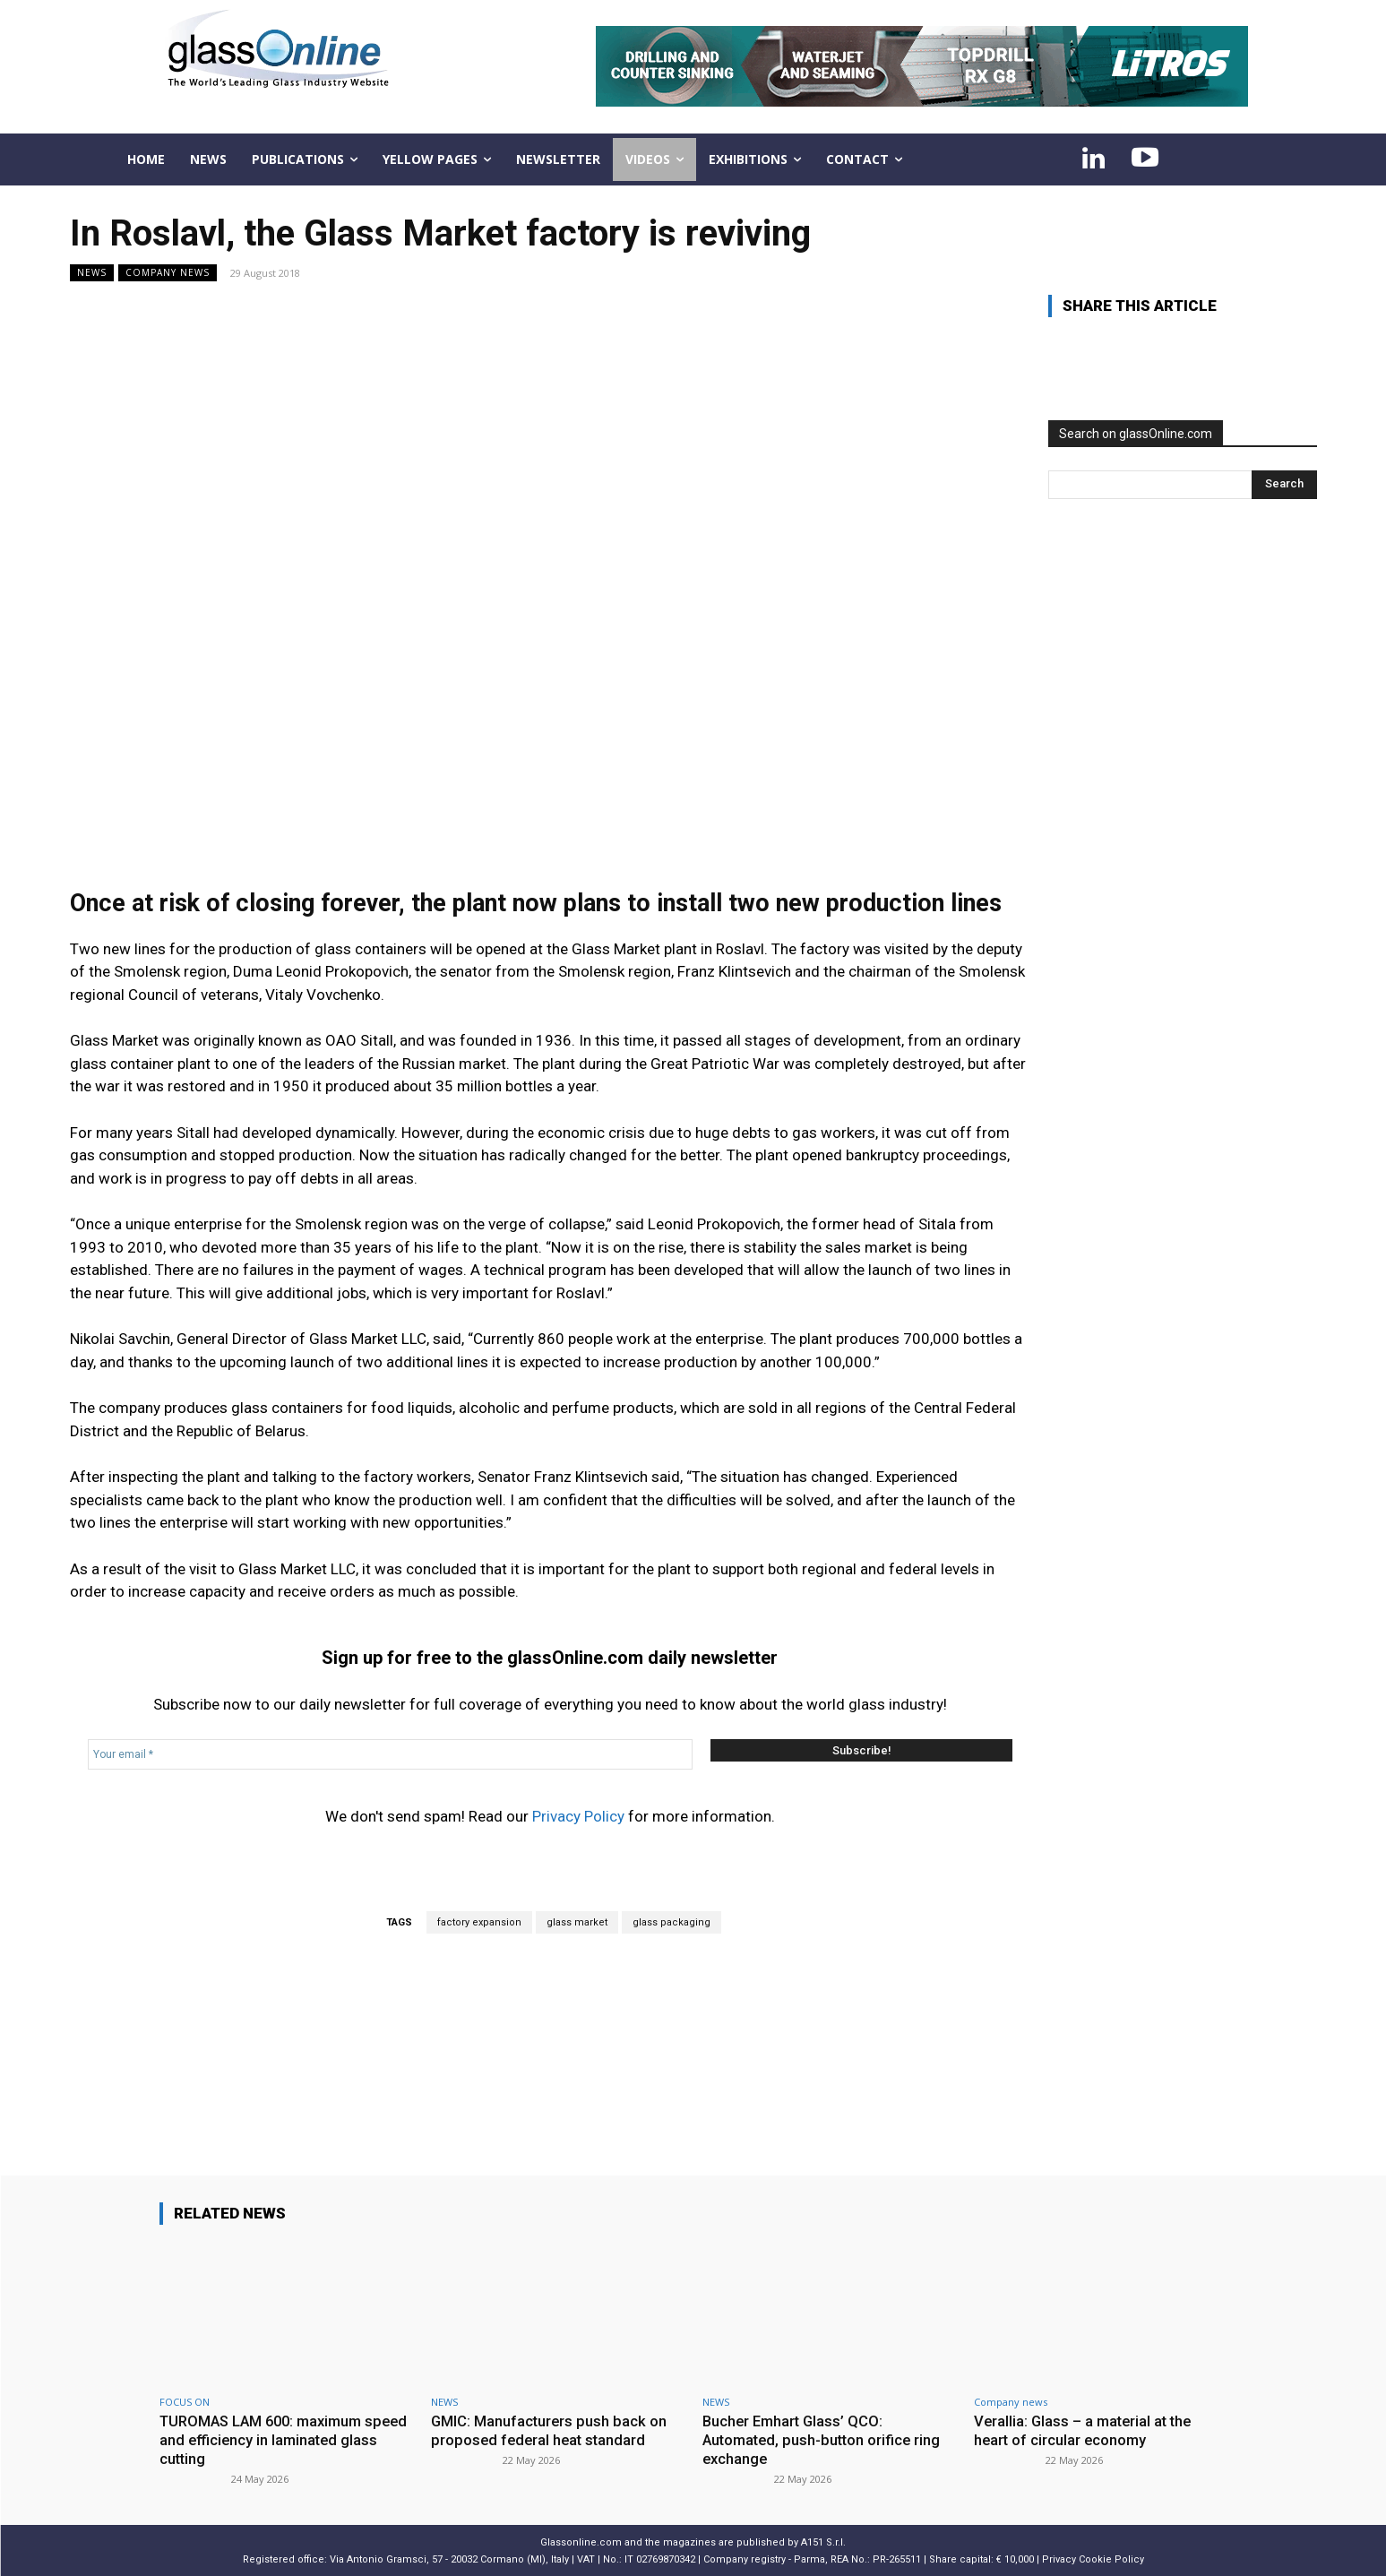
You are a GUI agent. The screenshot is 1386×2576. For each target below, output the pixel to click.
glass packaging (671, 1922)
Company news (167, 272)
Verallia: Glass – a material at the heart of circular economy (1086, 2430)
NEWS (92, 272)
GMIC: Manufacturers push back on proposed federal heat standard (550, 2430)
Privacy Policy (578, 1816)
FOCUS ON (184, 2402)
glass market (577, 1922)
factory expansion (479, 1922)
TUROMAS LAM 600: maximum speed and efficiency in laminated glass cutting (274, 2439)
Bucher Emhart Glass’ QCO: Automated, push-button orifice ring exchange (824, 2439)
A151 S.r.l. (823, 2540)
